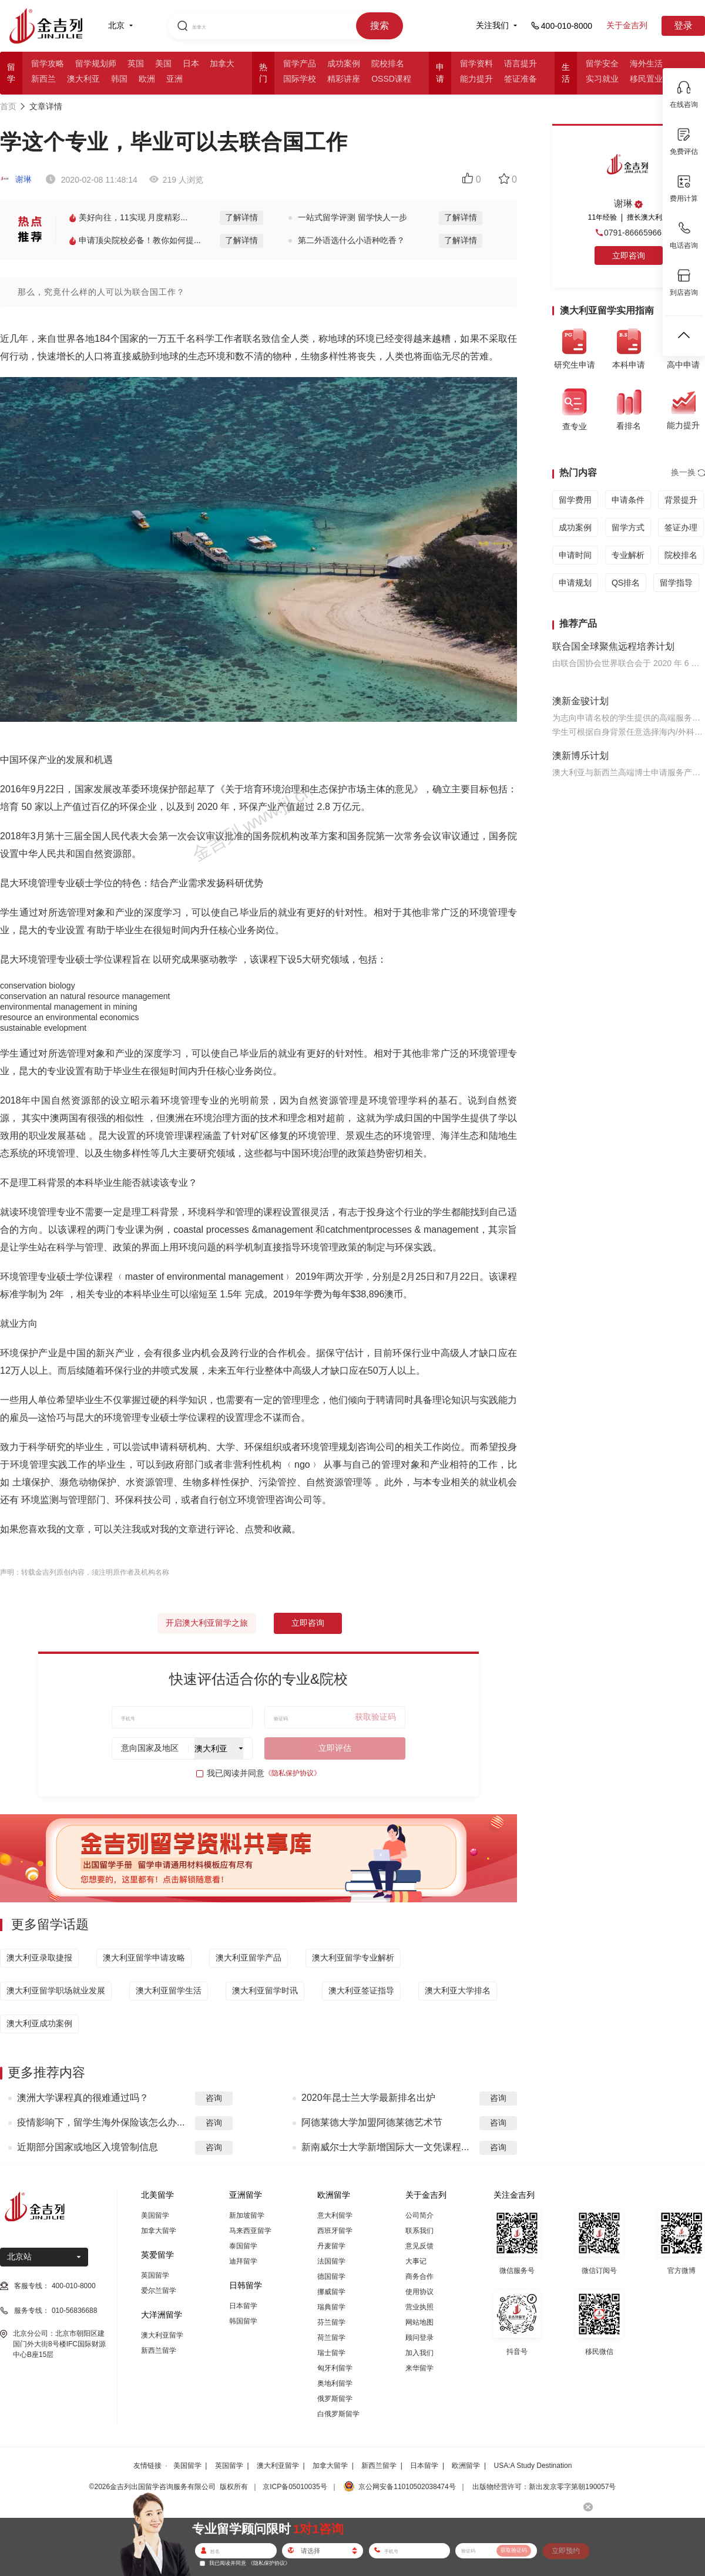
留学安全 (602, 63)
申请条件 (628, 500)
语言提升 (520, 63)
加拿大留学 (158, 2231)
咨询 (214, 2098)
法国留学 (331, 2261)
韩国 (119, 78)
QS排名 (626, 582)
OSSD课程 (391, 78)
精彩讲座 (343, 78)
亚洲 (174, 78)
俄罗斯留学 (334, 2399)
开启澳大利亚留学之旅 (207, 1622)
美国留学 (155, 2215)
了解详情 (241, 217)
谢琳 (16, 179)
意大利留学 (334, 2215)
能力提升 (476, 78)
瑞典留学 (331, 2307)
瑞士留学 (331, 2353)
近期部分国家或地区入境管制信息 (87, 2147)
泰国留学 (243, 2246)
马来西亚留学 (250, 2231)
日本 (191, 63)
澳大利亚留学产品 (248, 1957)
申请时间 (575, 555)
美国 (163, 63)
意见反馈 (419, 2246)
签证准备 (520, 78)
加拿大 (222, 63)
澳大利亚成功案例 (39, 2023)
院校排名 (387, 63)
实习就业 (602, 78)
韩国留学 (243, 2321)
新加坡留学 (246, 2215)
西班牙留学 (334, 2231)
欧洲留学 (466, 2465)
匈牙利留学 (334, 2368)
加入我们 (419, 2353)
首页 (8, 106)
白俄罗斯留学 (338, 2414)
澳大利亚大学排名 (458, 1990)
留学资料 (476, 63)
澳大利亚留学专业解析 (353, 1957)
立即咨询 (307, 1622)
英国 (135, 63)
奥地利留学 (334, 2383)
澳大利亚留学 (162, 2335)
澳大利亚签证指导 (361, 1990)
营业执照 (419, 2307)
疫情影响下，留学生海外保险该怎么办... (100, 2122)
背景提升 (680, 500)
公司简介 (419, 2215)
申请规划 (575, 582)
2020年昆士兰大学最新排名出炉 (368, 2098)
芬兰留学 (331, 2322)
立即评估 (334, 1748)
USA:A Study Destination (533, 2465)
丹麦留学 (331, 2246)
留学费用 (575, 500)
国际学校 (299, 78)
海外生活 (646, 63)
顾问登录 (419, 2337)
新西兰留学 (158, 2350)
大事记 (416, 2261)
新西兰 (43, 78)
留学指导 (676, 582)
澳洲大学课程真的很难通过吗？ (83, 2098)
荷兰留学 (331, 2337)
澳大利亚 (83, 78)
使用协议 (419, 2292)
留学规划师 (95, 63)
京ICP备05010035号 (295, 2487)
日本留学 (243, 2306)
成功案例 (343, 63)
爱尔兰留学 (158, 2290)
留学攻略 (47, 63)
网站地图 (419, 2322)
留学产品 (299, 63)
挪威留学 (331, 2292)
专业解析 (628, 555)
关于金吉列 (626, 25)
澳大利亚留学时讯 (265, 1990)
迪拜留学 (243, 2261)
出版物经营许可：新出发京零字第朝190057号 (544, 2487)
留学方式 (628, 527)
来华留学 (419, 2368)
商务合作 (419, 2276)
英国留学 (155, 2275)
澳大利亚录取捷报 (39, 1957)
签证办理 (680, 527)
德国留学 (331, 2276)
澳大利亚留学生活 (169, 1990)
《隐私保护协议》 (292, 1773)
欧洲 (147, 78)
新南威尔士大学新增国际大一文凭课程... (385, 2147)
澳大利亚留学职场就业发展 (55, 1990)
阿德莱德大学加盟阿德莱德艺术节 (371, 2122)
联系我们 (419, 2231)
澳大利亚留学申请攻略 (144, 1957)
